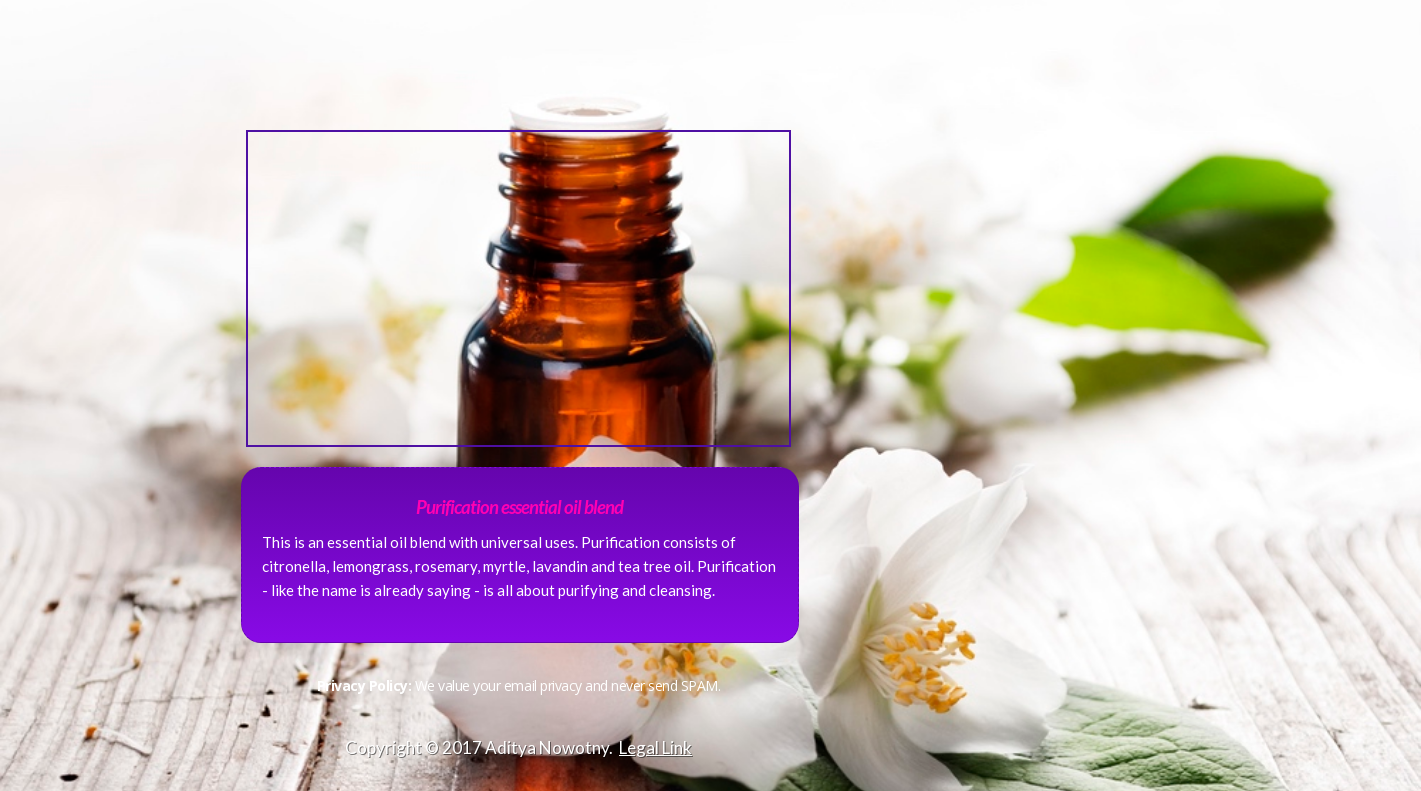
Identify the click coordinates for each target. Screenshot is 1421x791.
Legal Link (655, 747)
